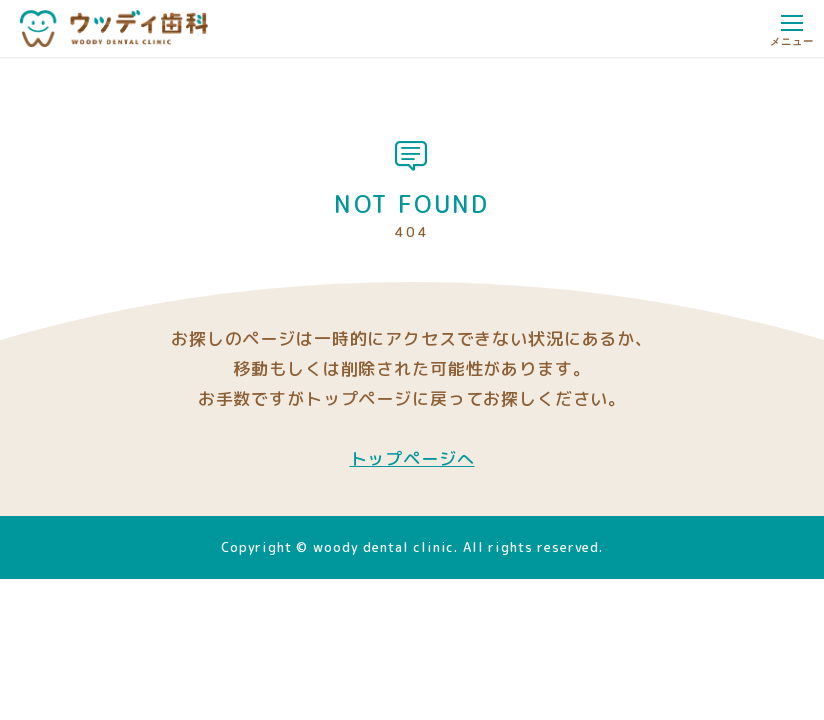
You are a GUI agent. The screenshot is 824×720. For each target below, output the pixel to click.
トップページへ (412, 458)
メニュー (791, 34)
